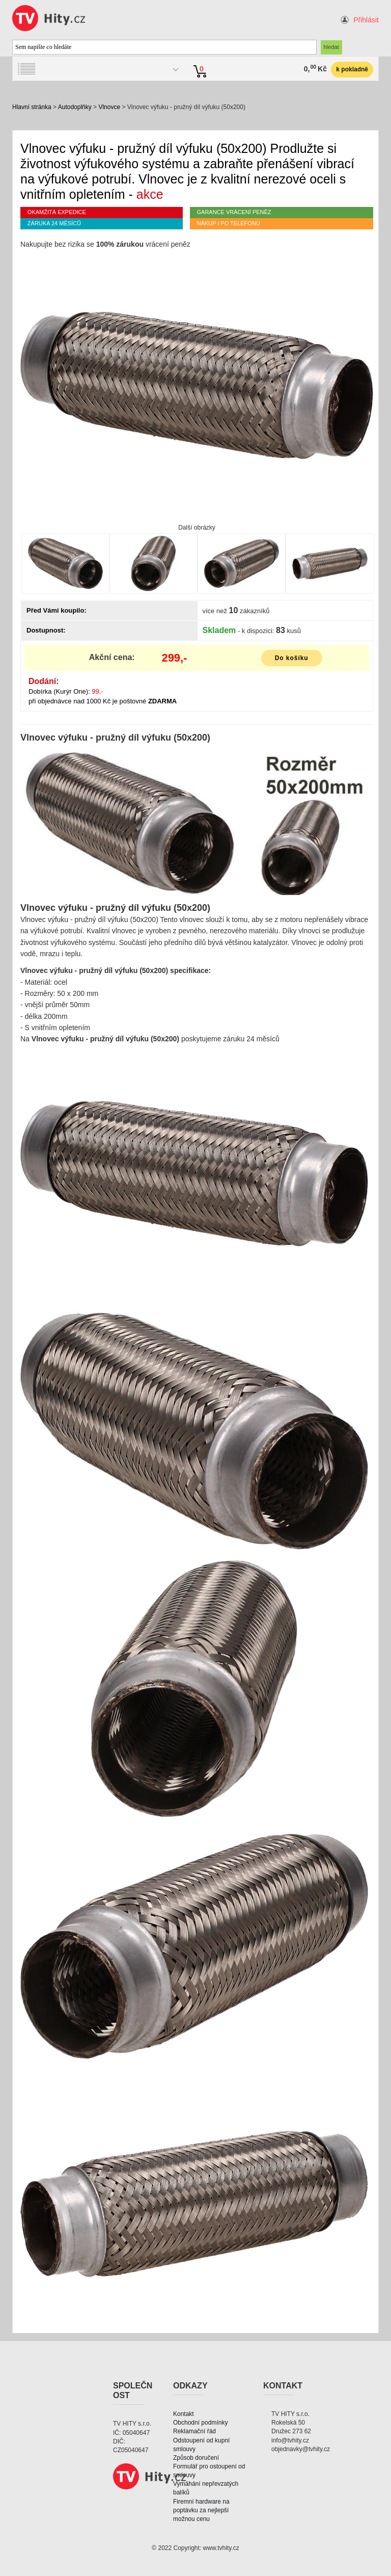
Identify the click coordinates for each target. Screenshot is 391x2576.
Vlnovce (109, 107)
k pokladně (352, 69)
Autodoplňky (75, 107)
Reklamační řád (194, 2431)
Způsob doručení (196, 2457)
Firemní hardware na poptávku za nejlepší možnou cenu (201, 2510)
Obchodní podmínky (200, 2422)
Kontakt (183, 2413)
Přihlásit (366, 20)
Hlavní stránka (31, 107)
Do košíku (292, 658)
